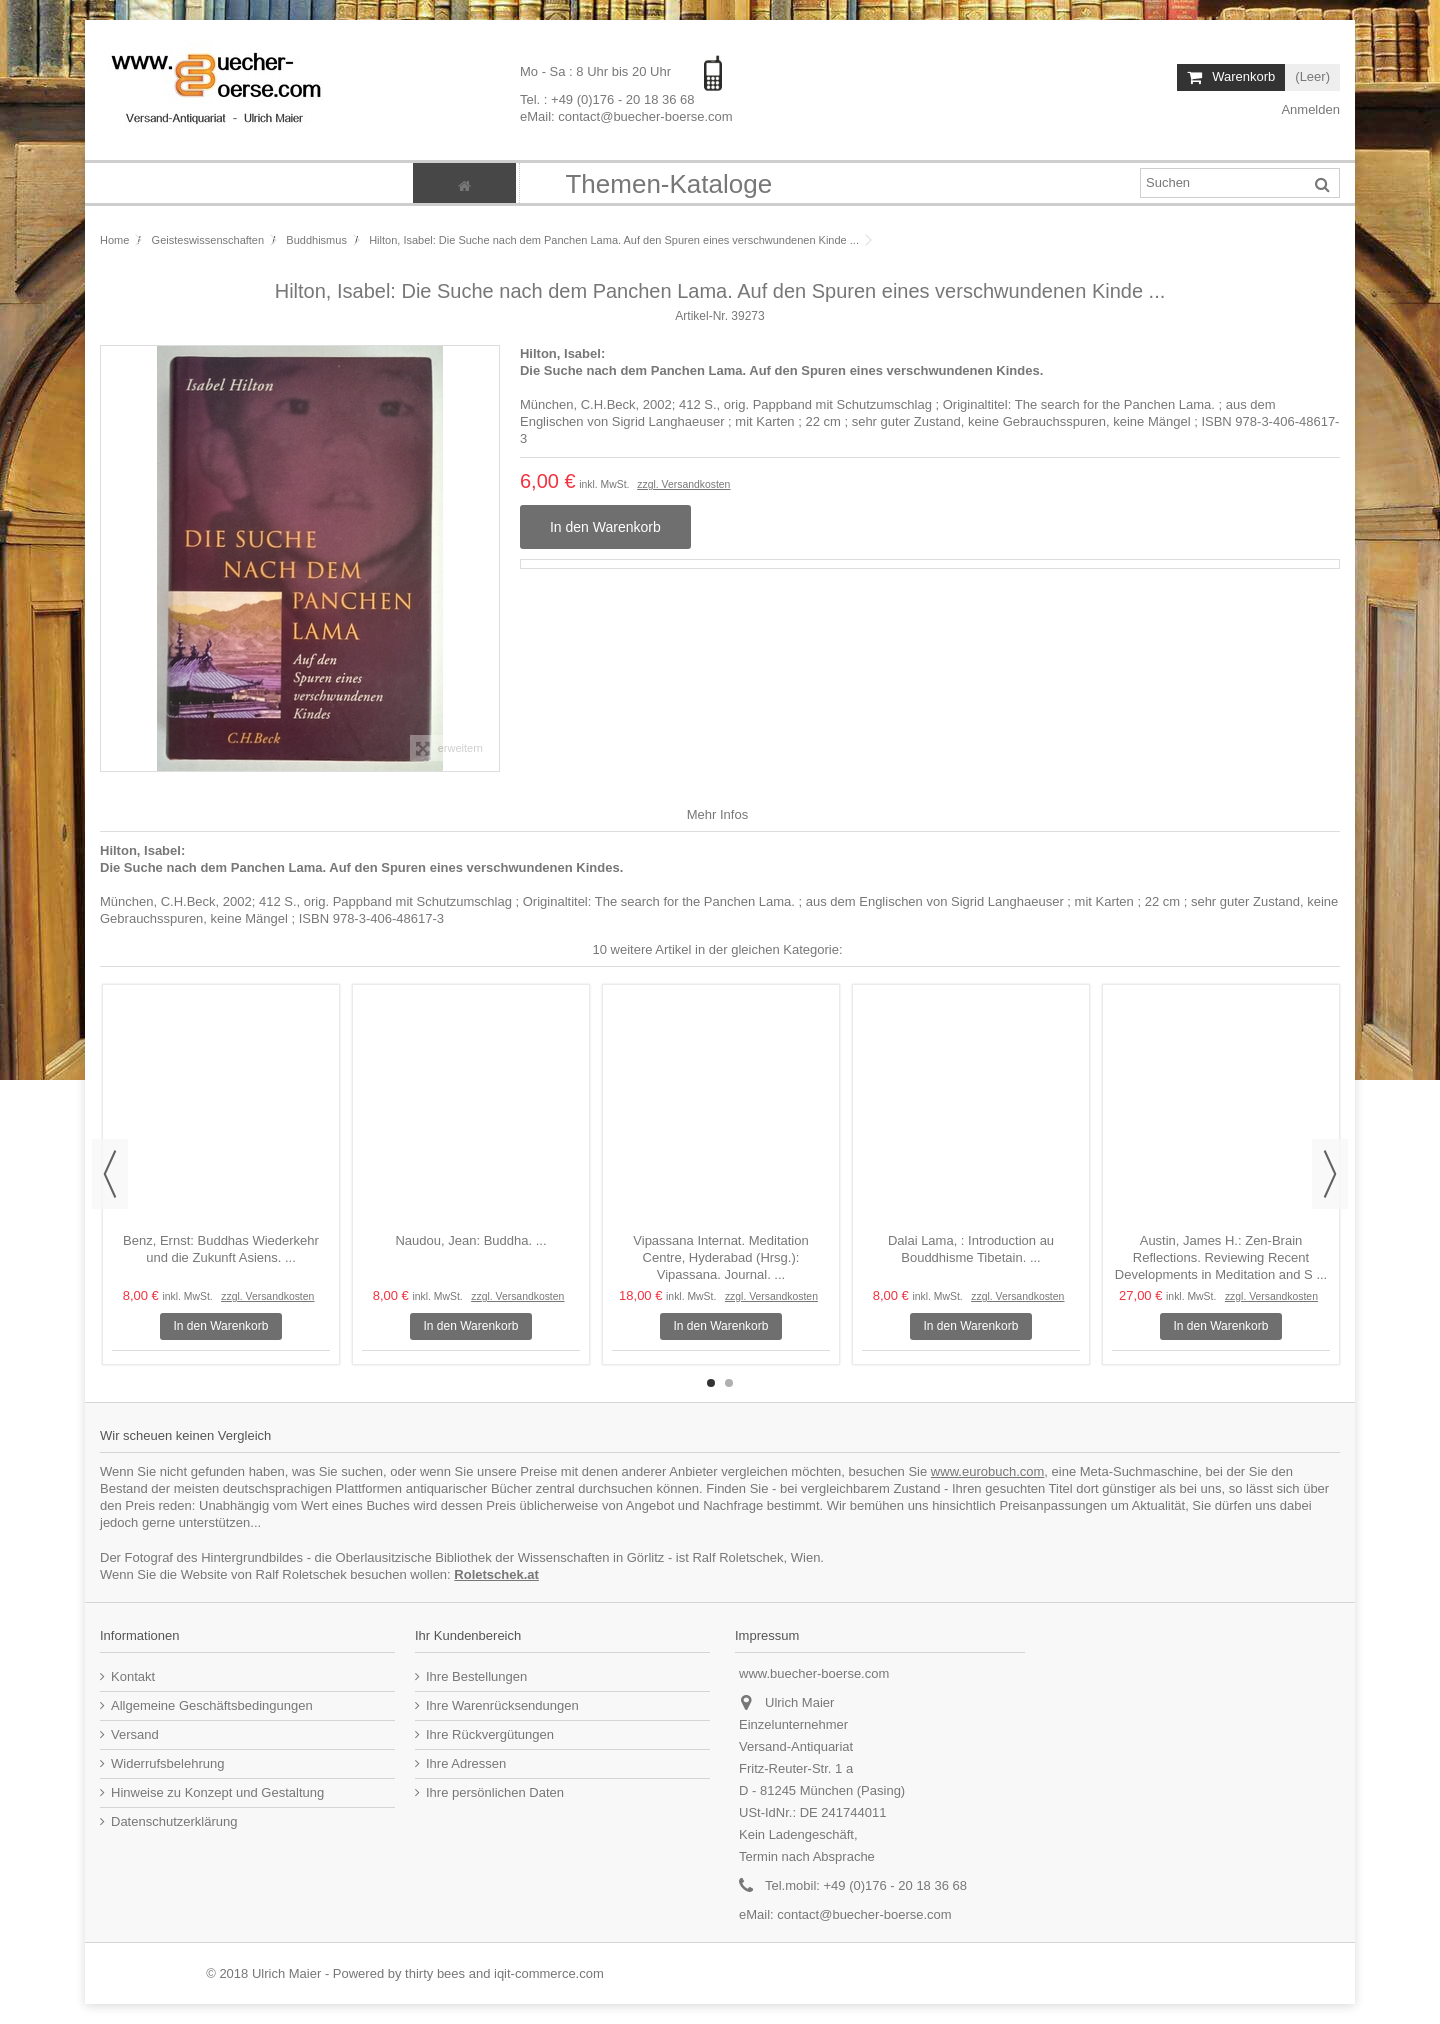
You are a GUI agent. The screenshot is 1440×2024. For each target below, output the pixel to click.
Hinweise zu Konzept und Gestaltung (217, 1792)
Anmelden (1309, 109)
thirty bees (435, 1973)
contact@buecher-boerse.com (864, 1914)
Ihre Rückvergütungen (490, 1734)
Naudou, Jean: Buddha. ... (470, 1240)
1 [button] (711, 1383)
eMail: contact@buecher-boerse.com (626, 115)
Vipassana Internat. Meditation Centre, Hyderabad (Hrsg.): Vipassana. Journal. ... (720, 1257)
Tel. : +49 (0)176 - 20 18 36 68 (607, 98)
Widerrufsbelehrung (167, 1763)
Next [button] (1330, 1174)
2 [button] (729, 1383)
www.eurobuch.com (987, 1471)
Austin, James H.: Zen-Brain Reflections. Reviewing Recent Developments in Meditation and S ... (1221, 1257)
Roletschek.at (496, 1574)
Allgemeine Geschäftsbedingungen (212, 1705)
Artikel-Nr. (701, 316)
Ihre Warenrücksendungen (502, 1705)
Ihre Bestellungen (476, 1676)
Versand (135, 1734)
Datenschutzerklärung (174, 1821)
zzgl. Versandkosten (683, 484)
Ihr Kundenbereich (468, 1635)
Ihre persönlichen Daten (495, 1792)
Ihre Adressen (466, 1763)
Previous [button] (110, 1174)
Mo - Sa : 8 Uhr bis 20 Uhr (597, 71)
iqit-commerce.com (549, 1973)
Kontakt (133, 1676)
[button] (668, 183)
